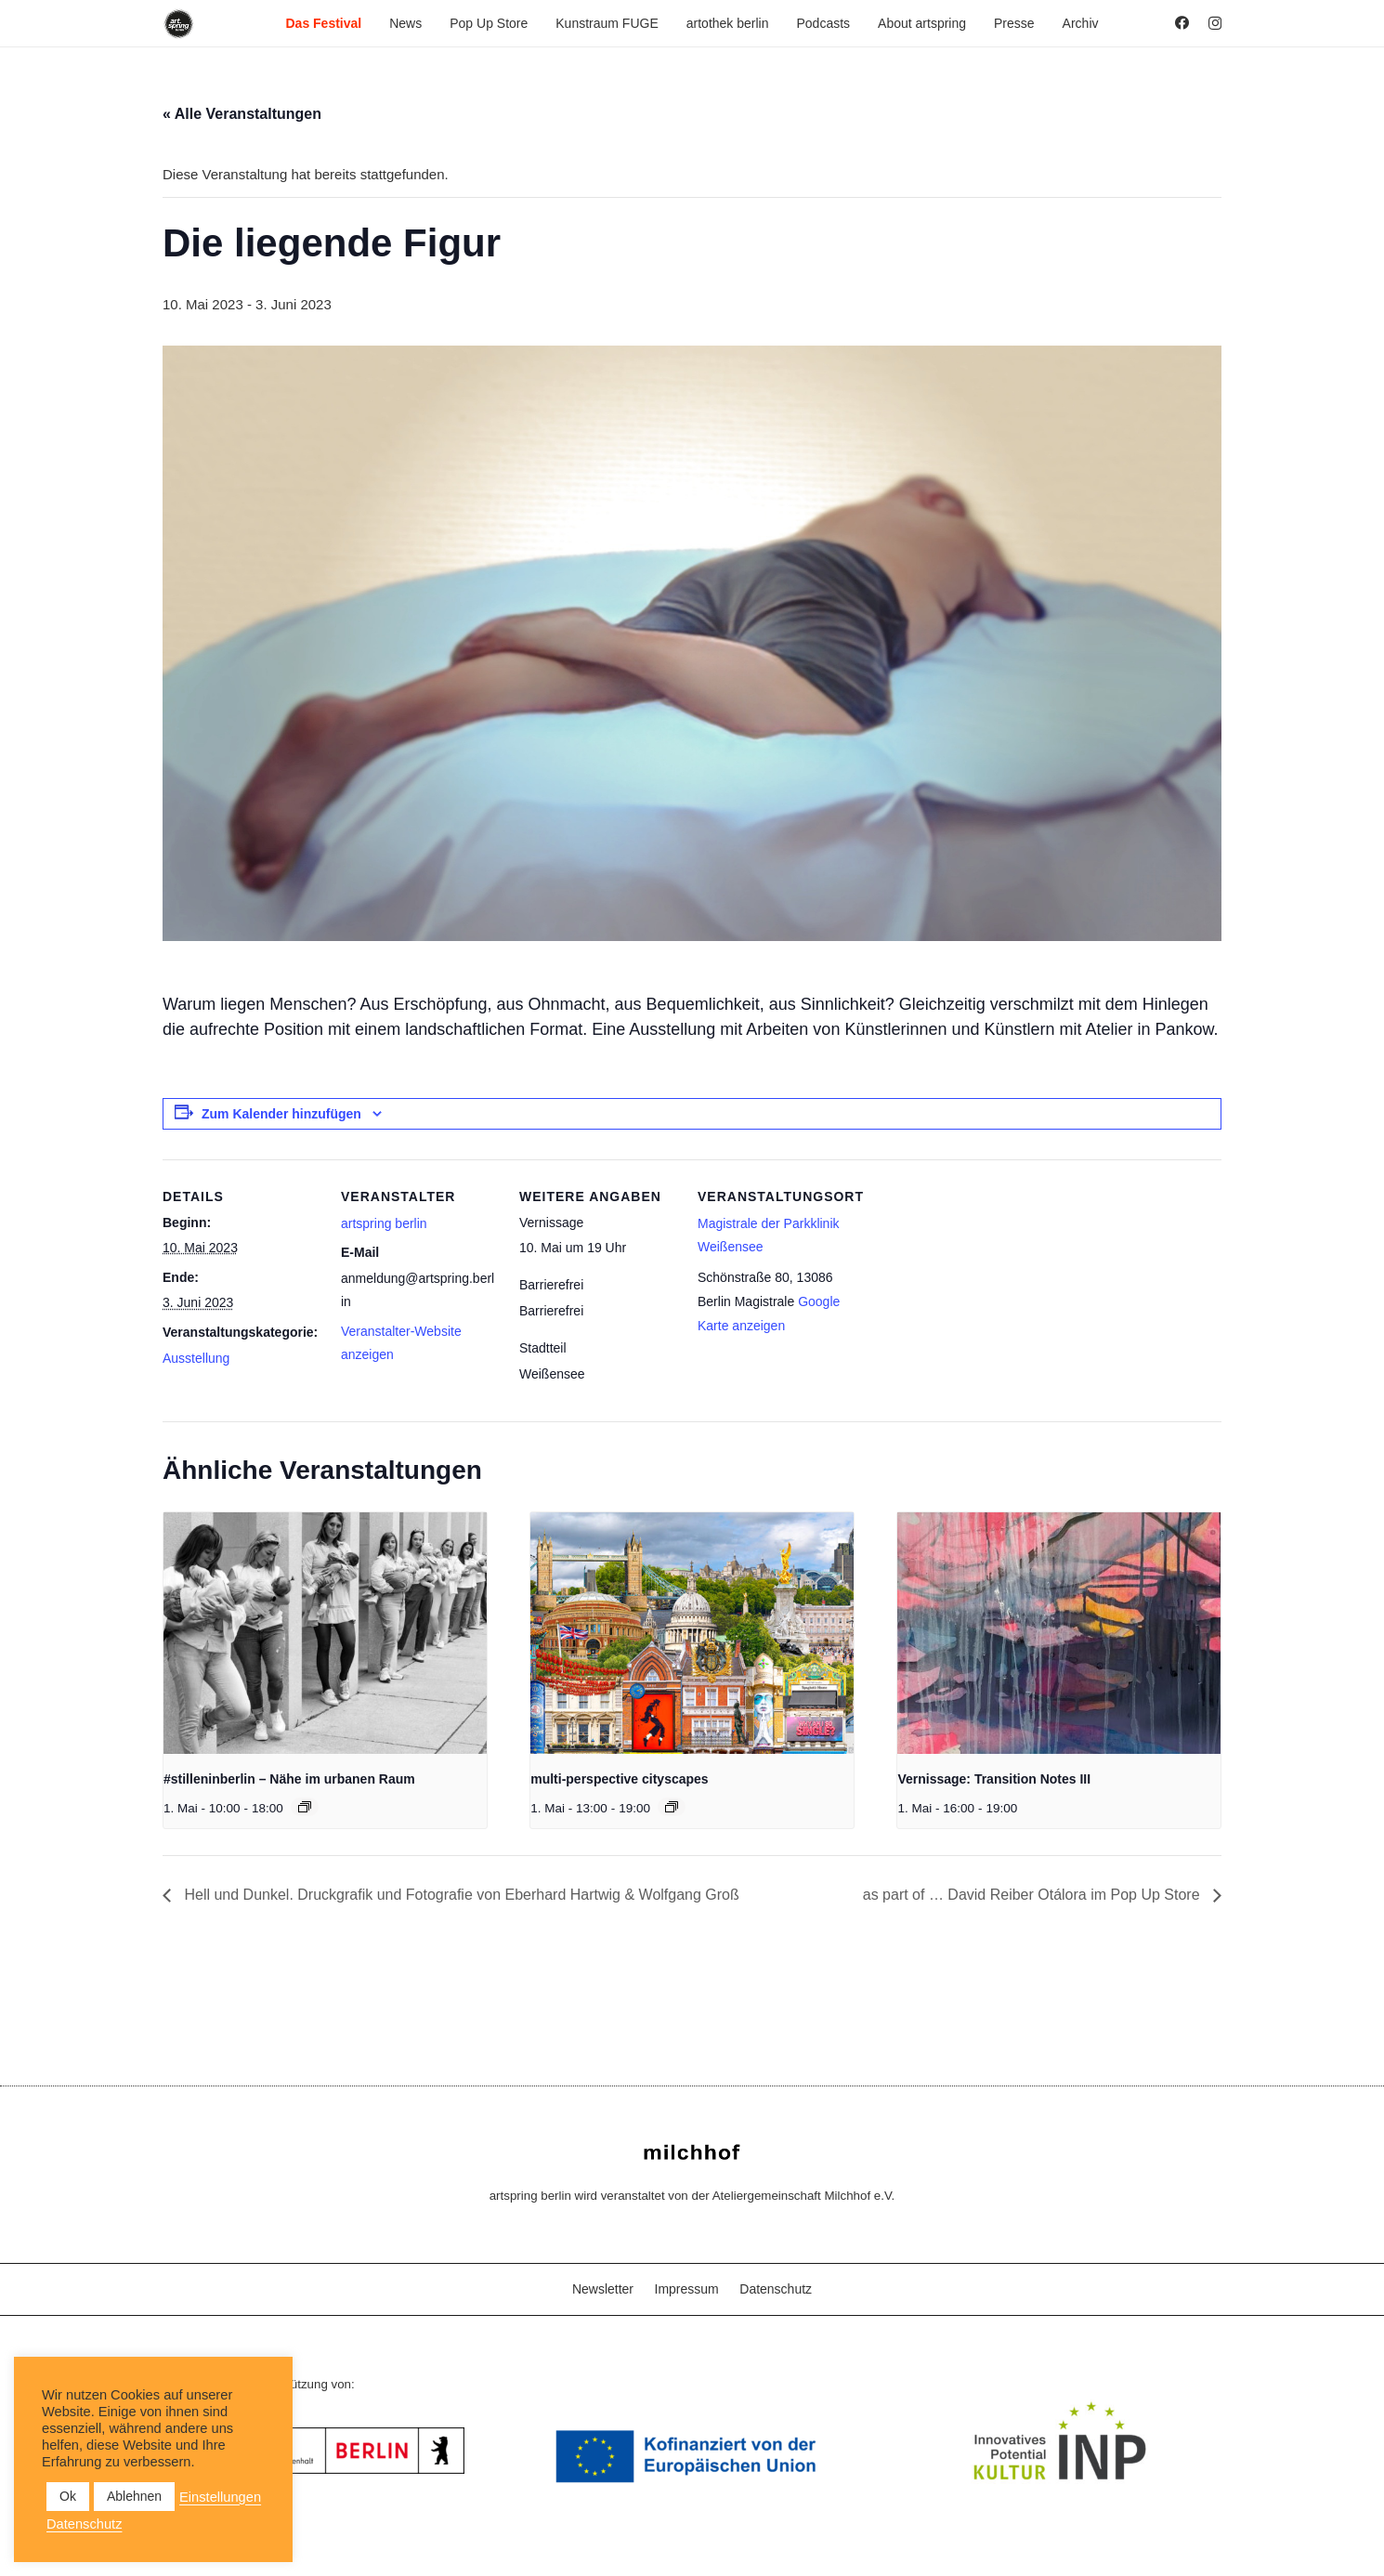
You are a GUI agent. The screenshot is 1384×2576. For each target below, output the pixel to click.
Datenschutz (775, 2289)
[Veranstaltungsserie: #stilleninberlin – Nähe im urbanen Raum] (304, 1806)
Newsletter (602, 2289)
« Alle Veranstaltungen (242, 114)
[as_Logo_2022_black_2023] (179, 23)
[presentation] (325, 1633)
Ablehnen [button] (134, 2496)
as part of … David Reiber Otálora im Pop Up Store (1033, 1895)
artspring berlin (384, 1223)
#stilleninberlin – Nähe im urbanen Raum (289, 1779)
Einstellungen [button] (220, 2497)
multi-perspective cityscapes (619, 1779)
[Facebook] (1182, 23)
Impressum (687, 2289)
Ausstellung (196, 1358)
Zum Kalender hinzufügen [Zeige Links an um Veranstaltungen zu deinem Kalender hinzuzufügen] (281, 1113)
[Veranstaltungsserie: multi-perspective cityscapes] (671, 1806)
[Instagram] (1214, 24)
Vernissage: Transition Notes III (993, 1779)
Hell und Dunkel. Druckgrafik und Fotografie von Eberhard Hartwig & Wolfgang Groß (459, 1895)
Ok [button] (67, 2496)
